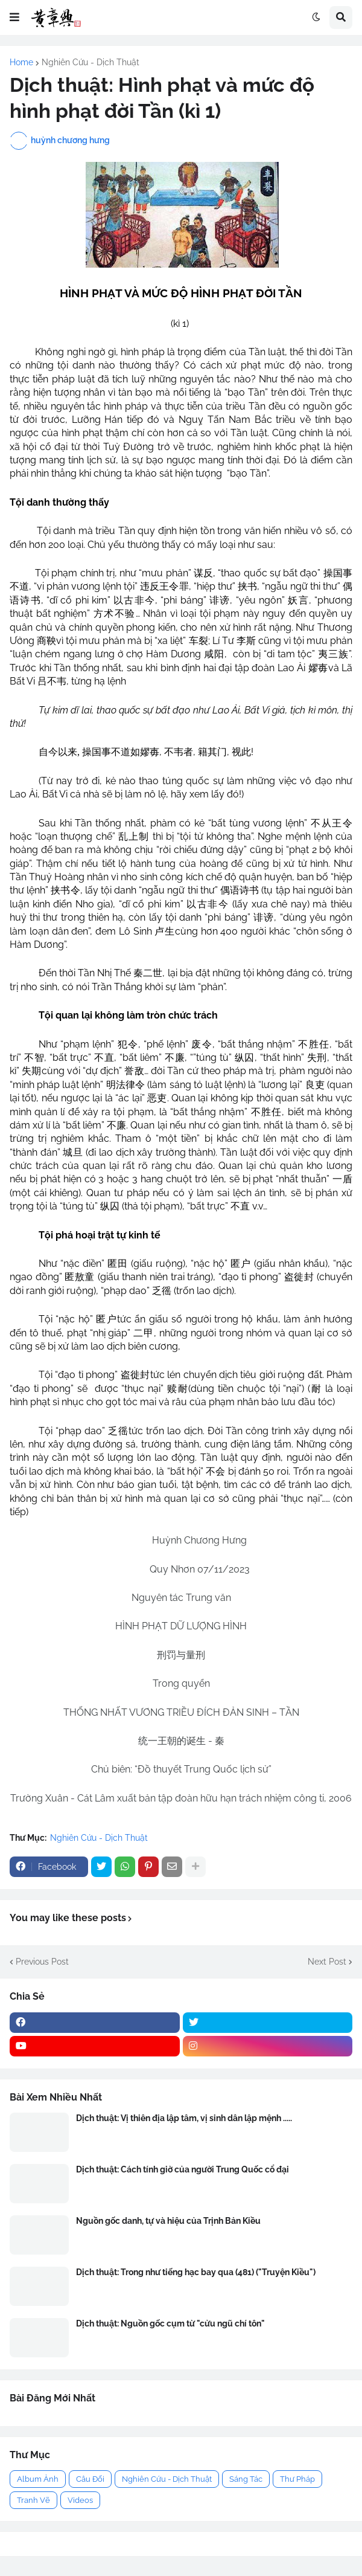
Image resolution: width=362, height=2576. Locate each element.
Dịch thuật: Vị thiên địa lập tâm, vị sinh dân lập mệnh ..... (184, 2118)
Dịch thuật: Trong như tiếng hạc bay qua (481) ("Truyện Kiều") (196, 2272)
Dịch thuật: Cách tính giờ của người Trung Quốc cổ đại (182, 2169)
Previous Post (42, 1961)
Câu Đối (90, 2479)
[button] (14, 17)
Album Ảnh (38, 2479)
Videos (80, 2500)
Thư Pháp (297, 2479)
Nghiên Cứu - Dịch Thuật (90, 62)
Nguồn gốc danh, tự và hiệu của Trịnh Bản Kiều (168, 2221)
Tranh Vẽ (33, 2500)
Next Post (327, 1961)
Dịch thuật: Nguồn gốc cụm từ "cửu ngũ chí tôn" (170, 2323)
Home (21, 62)
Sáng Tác (245, 2479)
